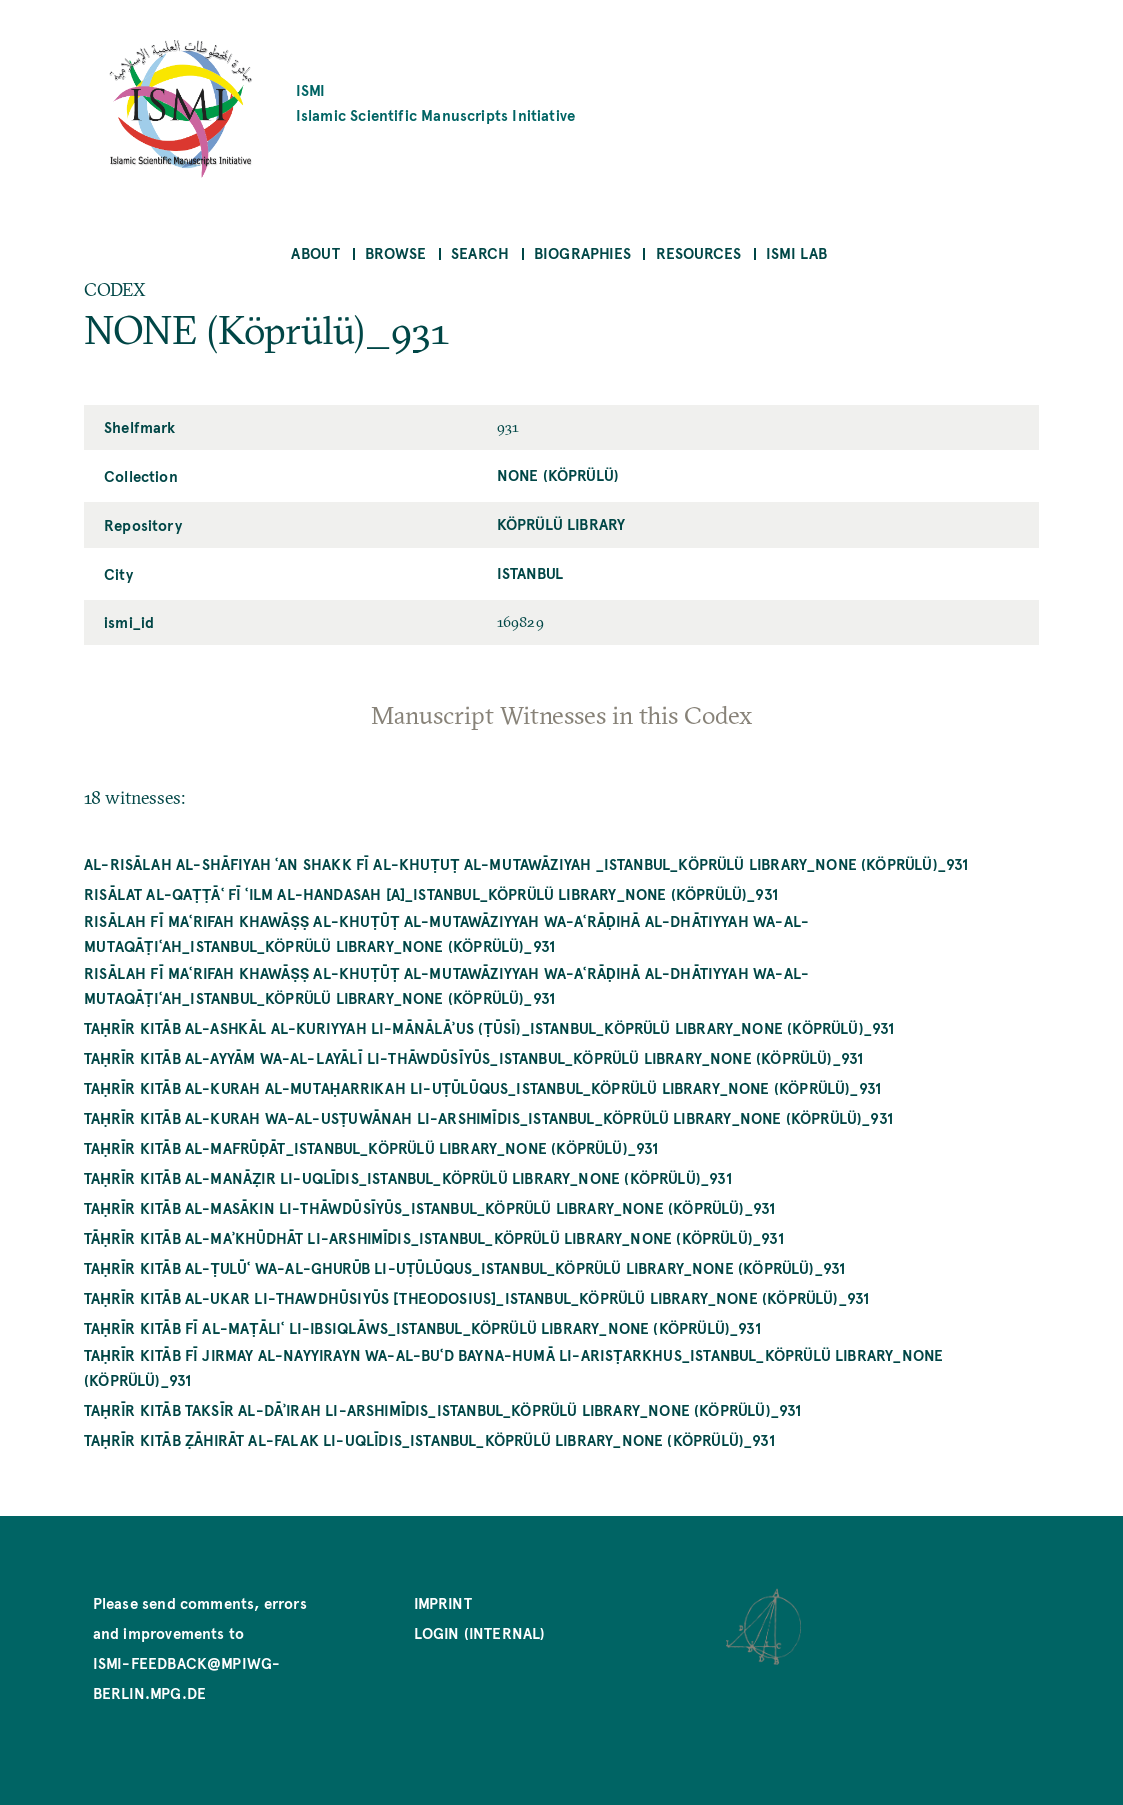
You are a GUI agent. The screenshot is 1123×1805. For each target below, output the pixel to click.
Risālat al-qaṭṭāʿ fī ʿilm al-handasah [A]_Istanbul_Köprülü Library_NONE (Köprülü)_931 (431, 893)
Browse (395, 252)
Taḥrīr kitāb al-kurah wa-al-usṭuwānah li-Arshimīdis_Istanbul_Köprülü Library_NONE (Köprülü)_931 (488, 1117)
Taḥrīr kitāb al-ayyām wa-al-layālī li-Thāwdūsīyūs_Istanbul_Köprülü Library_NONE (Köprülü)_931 (473, 1057)
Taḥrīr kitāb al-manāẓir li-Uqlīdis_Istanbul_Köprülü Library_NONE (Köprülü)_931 (408, 1177)
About (315, 252)
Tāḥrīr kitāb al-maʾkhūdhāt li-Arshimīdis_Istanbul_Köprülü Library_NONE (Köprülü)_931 (434, 1237)
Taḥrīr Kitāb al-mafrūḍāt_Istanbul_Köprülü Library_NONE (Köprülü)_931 (371, 1147)
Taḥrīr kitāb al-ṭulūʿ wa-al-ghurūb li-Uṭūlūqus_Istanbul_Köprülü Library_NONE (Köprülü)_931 (464, 1267)
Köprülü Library (561, 523)
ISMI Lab (796, 252)
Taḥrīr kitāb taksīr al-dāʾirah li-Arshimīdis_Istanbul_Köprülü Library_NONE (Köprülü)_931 (442, 1409)
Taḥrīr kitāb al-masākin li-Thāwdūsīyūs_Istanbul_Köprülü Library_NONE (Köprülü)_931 (429, 1207)
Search (480, 252)
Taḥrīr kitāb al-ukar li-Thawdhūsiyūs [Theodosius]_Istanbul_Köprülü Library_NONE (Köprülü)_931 (476, 1297)
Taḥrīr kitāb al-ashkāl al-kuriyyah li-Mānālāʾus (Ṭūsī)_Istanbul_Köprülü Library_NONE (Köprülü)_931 (489, 1027)
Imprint (443, 1602)
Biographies (582, 252)
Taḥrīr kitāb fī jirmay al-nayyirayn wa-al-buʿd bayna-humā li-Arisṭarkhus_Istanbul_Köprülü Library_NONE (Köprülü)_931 (513, 1367)
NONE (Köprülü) (558, 474)
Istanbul (530, 572)
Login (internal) (480, 1632)
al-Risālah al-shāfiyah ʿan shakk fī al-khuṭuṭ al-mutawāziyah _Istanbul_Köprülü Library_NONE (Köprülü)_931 (526, 863)
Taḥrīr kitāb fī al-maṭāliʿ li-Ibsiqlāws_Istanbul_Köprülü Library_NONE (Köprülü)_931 (422, 1327)
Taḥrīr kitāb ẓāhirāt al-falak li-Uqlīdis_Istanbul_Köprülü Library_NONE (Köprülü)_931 (429, 1439)
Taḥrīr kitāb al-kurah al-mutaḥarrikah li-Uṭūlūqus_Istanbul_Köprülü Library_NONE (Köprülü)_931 (482, 1087)
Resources (699, 252)
